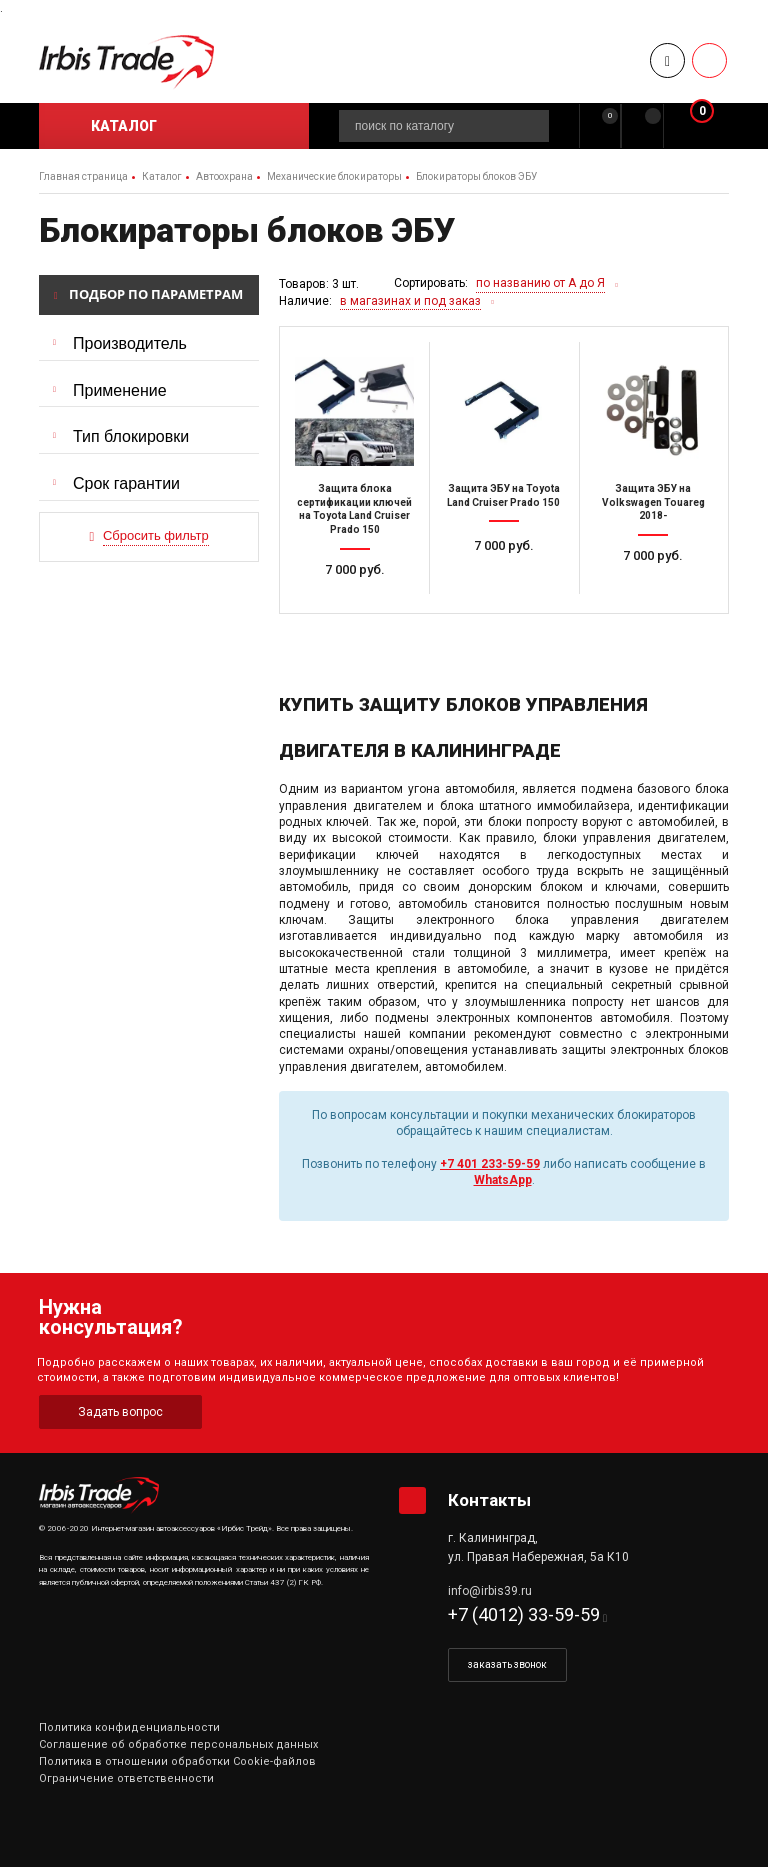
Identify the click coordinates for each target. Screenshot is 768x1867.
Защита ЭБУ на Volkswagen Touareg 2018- (653, 502)
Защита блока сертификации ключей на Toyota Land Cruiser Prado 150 (354, 509)
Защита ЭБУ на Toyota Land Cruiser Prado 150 (503, 495)
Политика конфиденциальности (129, 1727)
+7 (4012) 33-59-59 (524, 1614)
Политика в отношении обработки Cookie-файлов (177, 1761)
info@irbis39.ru (490, 1591)
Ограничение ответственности (126, 1778)
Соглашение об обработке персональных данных (178, 1744)
